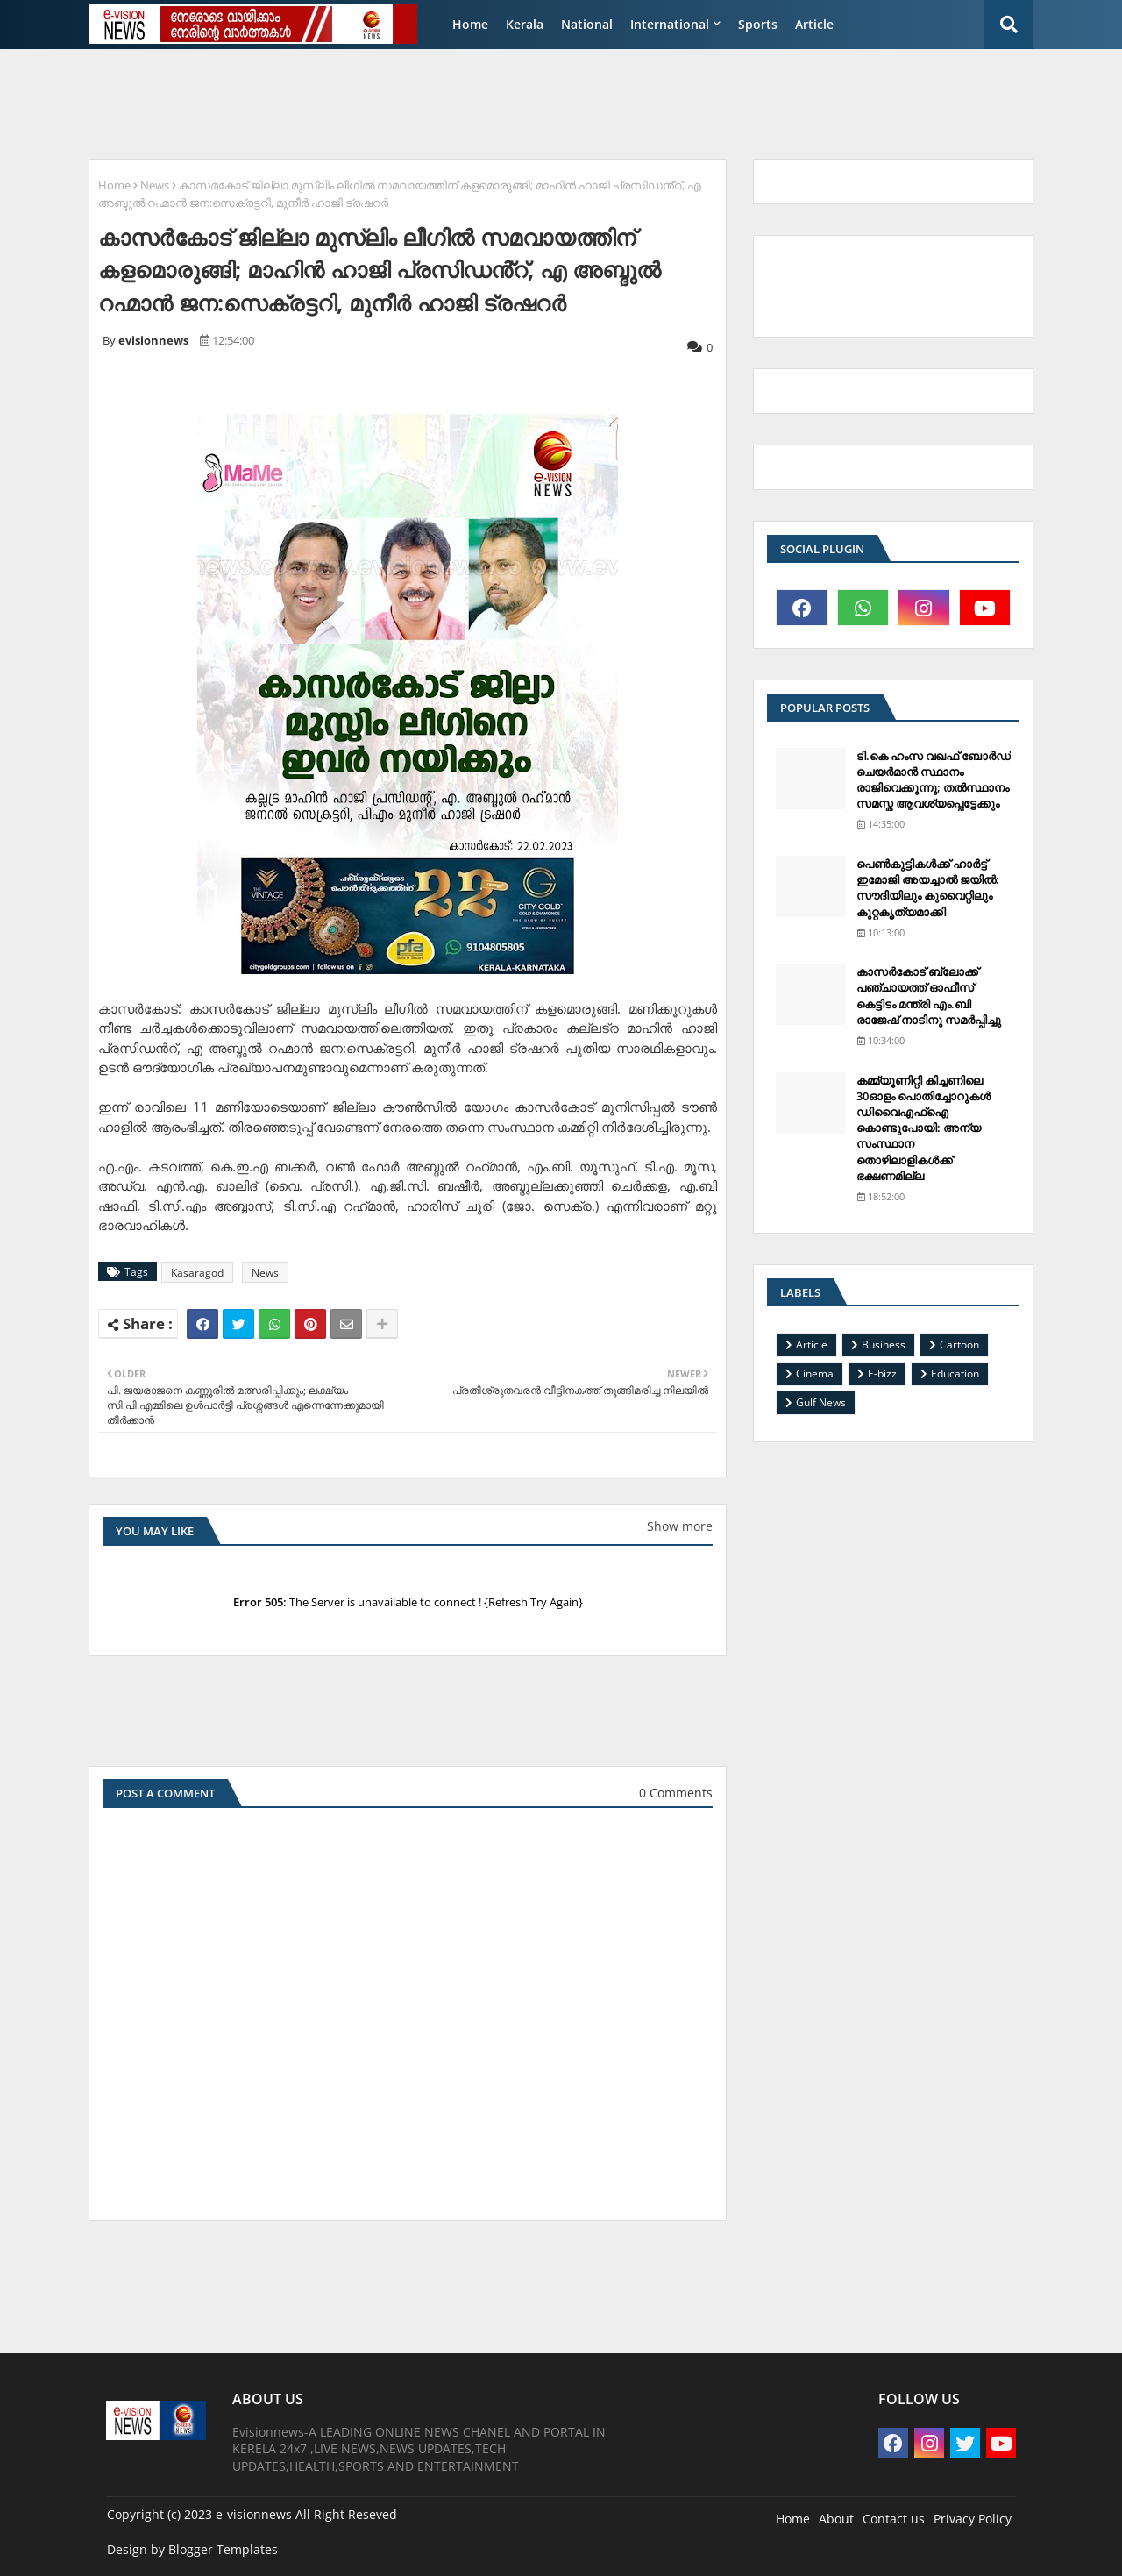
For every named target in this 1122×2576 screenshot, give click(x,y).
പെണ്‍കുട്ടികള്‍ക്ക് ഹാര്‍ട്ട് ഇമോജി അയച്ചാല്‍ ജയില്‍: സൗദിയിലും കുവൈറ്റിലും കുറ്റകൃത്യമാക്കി (927, 888)
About (836, 2518)
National (587, 24)
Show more (680, 1526)
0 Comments (676, 1792)
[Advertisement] (504, 101)
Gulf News (821, 1402)
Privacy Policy (973, 2518)
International (669, 24)
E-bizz (882, 1373)
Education (955, 1373)
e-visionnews (254, 2514)
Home (470, 24)
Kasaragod (197, 1272)
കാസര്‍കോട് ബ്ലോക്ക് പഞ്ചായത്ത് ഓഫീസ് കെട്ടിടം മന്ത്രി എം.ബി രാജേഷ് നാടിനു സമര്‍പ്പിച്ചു (928, 996)
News (154, 185)
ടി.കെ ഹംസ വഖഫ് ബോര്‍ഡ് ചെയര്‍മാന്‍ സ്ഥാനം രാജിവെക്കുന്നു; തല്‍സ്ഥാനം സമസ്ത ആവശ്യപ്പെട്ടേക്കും (933, 780)
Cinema (815, 1373)
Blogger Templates (223, 2549)
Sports (758, 24)
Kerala (524, 24)
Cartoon (959, 1344)
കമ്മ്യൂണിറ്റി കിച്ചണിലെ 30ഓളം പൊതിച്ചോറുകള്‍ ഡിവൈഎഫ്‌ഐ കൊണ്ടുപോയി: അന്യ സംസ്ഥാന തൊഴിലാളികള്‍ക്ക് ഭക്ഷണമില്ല (923, 1128)
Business (883, 1344)
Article (814, 24)
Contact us (894, 2518)
